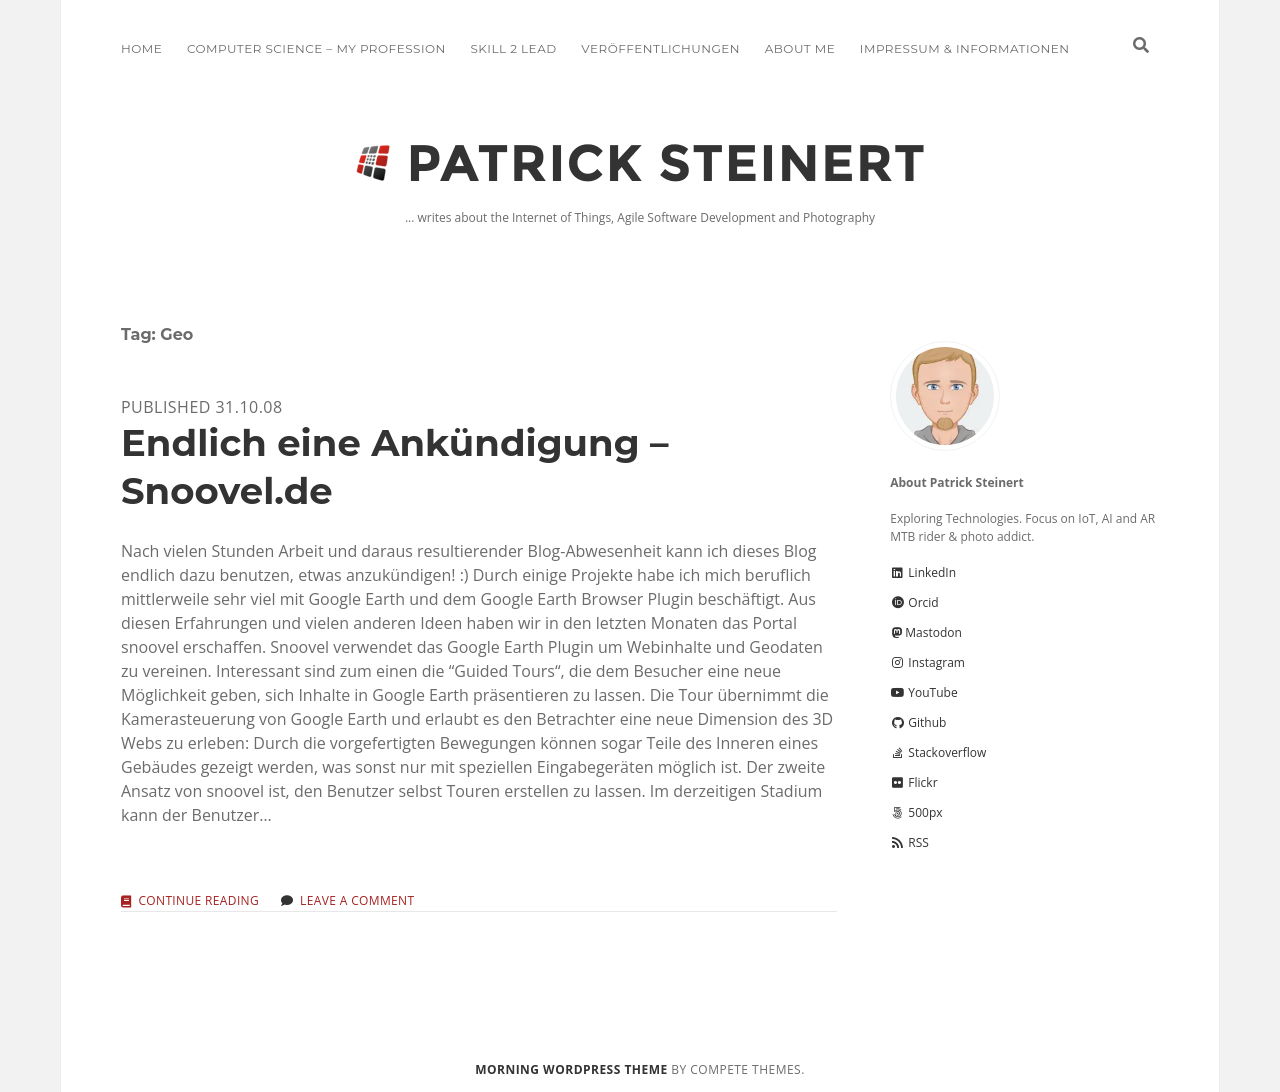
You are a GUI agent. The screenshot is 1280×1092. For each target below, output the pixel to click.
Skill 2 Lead (513, 48)
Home (141, 48)
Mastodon (926, 632)
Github (918, 722)
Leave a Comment (357, 900)
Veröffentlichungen (660, 48)
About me (800, 48)
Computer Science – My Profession (316, 48)
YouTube (923, 692)
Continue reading (198, 901)
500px (916, 812)
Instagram (927, 662)
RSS (909, 842)
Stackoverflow (938, 752)
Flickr (913, 782)
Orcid (914, 602)
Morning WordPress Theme (571, 1069)
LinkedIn (923, 572)
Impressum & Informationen (965, 48)
